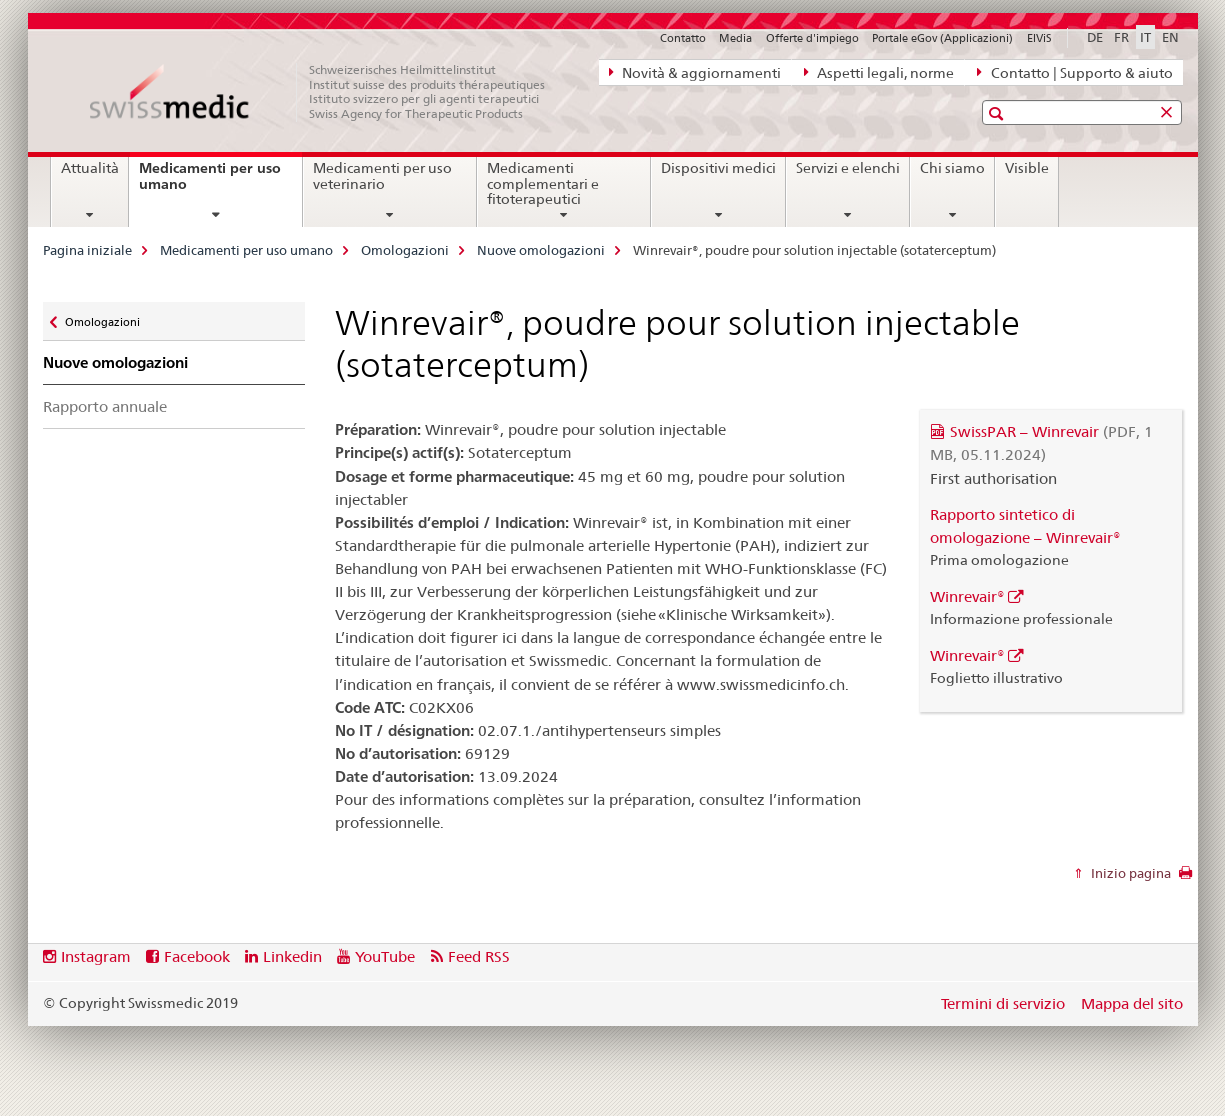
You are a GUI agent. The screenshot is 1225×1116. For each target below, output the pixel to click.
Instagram (96, 956)
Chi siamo (952, 168)
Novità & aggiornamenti (695, 72)
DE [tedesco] (1095, 37)
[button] (998, 113)
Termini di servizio (1003, 1003)
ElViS (1039, 38)
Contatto (683, 38)
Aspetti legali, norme (879, 72)
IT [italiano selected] (1145, 37)
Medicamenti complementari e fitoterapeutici (543, 184)
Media (735, 38)
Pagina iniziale (87, 250)
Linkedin (292, 956)
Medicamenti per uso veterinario (382, 176)
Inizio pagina (1129, 873)
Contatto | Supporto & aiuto (1074, 72)
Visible (1027, 168)
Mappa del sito (1132, 1003)
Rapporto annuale (105, 406)
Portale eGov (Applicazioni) (942, 38)
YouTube (385, 956)
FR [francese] (1121, 37)
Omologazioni (405, 250)
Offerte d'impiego (812, 38)
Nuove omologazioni (541, 250)
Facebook (197, 956)
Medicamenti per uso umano (210, 183)
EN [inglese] (1170, 37)
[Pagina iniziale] (328, 92)
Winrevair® (967, 596)
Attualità (90, 168)
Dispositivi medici (718, 168)
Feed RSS (479, 956)
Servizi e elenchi (848, 168)
